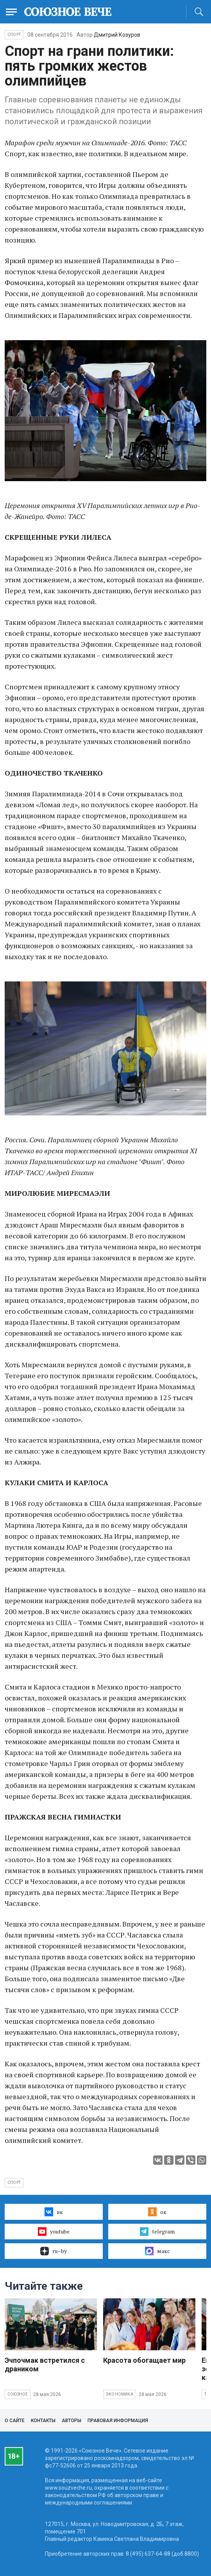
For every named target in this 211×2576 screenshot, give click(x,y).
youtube (54, 2231)
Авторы (71, 2420)
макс (157, 2251)
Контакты (43, 2420)
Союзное (17, 2394)
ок (157, 2211)
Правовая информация (118, 2420)
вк (54, 2211)
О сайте (15, 2420)
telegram (157, 2231)
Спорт (14, 34)
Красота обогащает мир (144, 2360)
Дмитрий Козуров (117, 35)
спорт (14, 2182)
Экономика (119, 2394)
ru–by (53, 2251)
